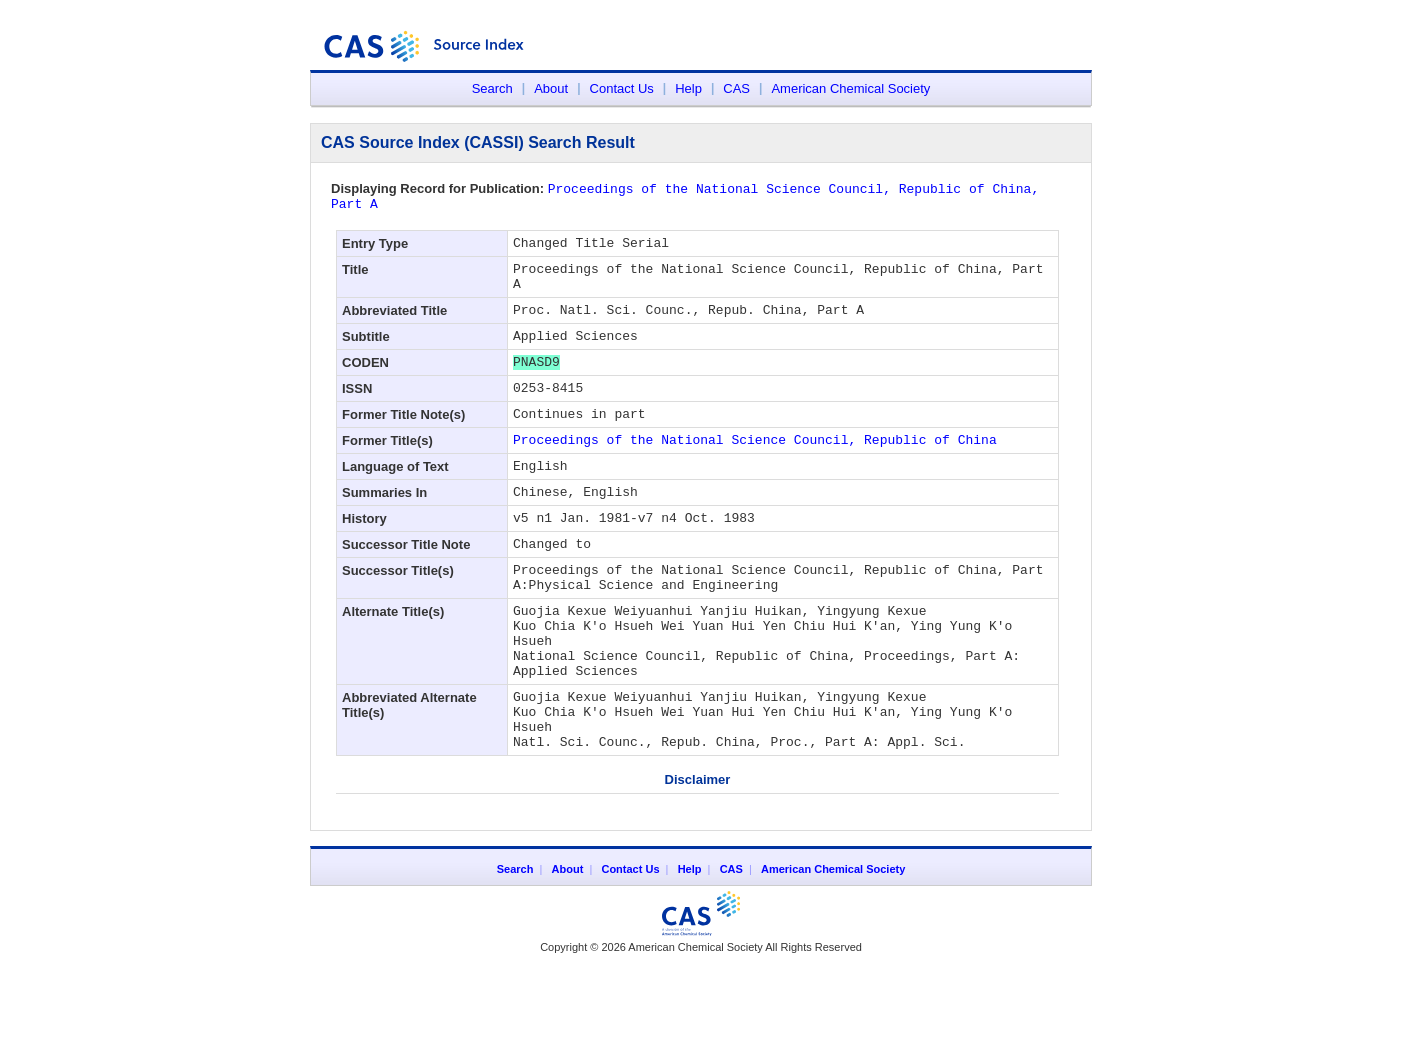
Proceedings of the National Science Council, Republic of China (755, 471)
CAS (736, 88)
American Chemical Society (850, 88)
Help (688, 88)
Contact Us (622, 88)
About (551, 88)
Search (492, 88)
